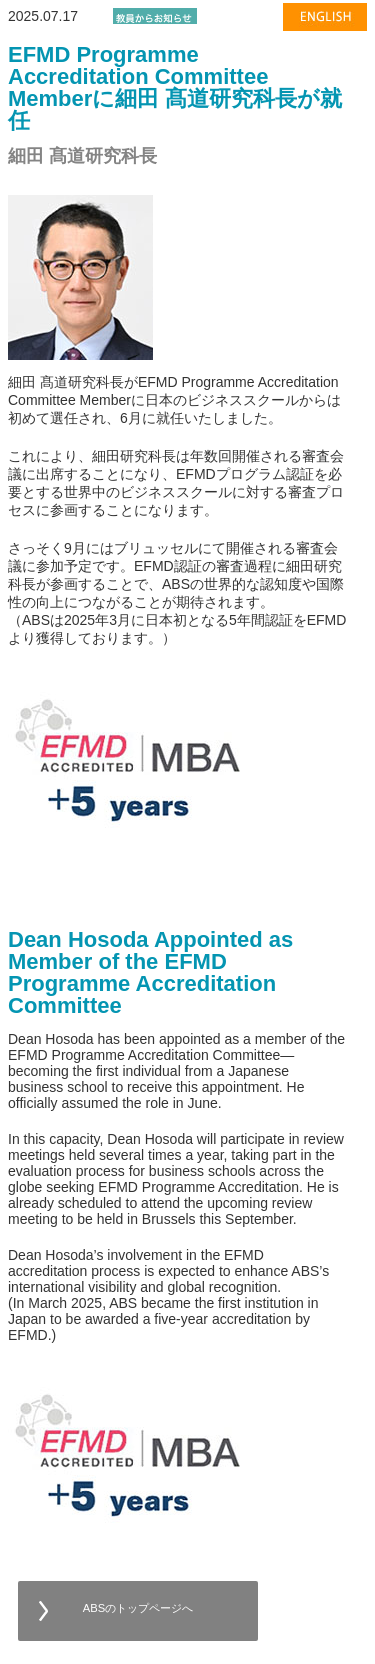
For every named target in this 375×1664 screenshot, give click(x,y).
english (322, 28)
